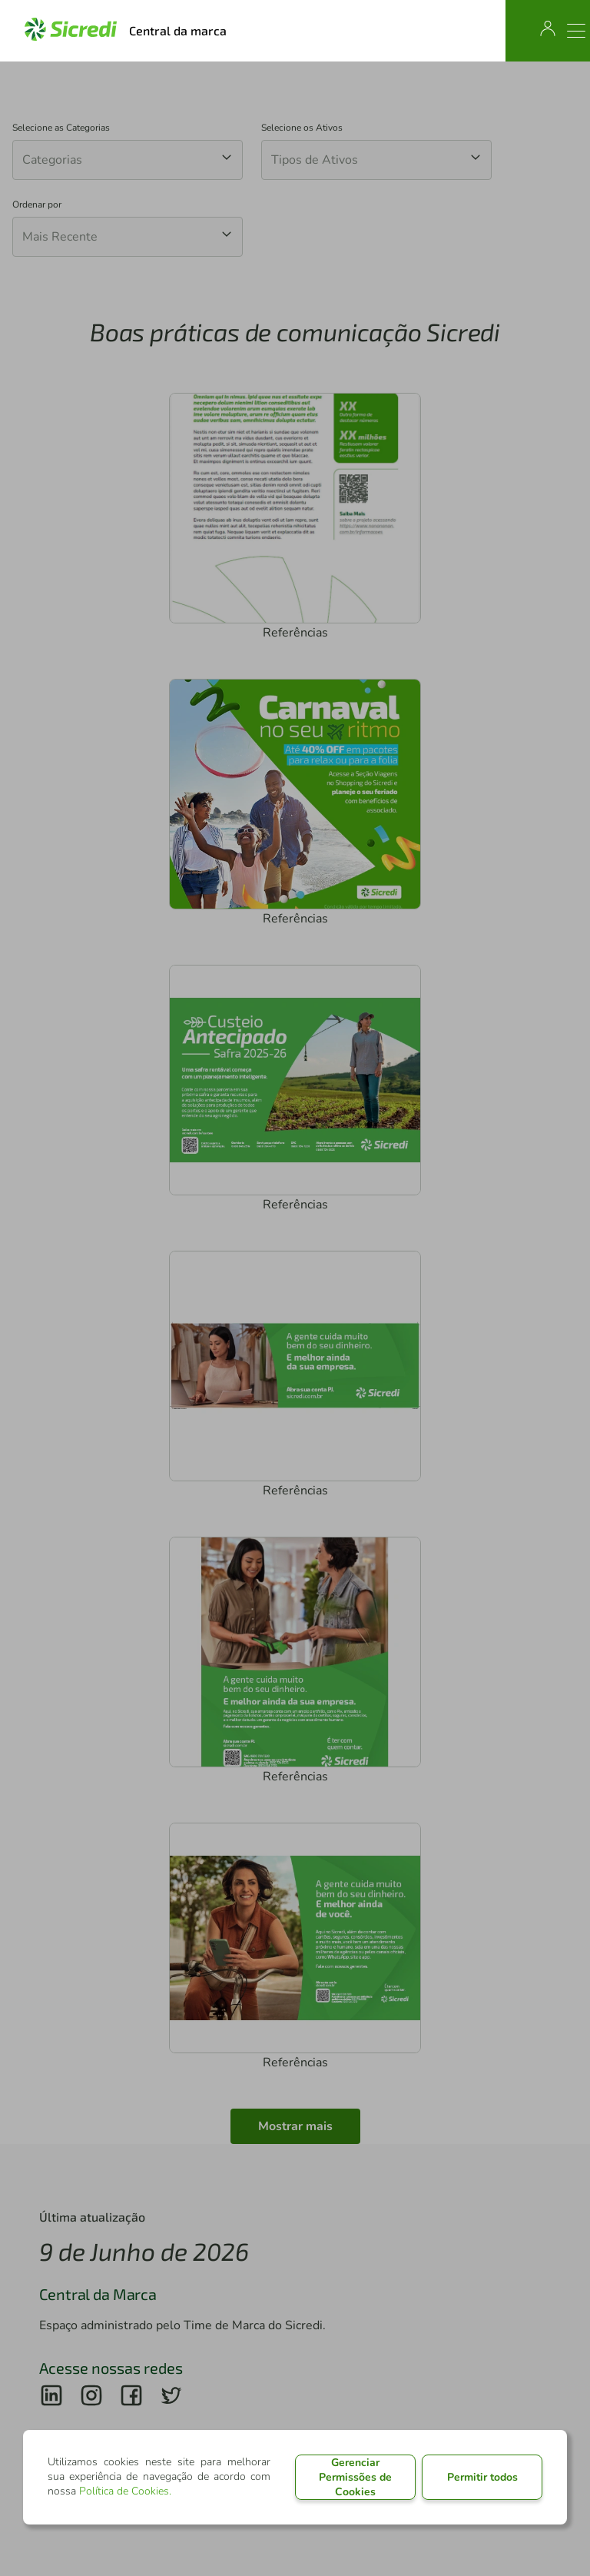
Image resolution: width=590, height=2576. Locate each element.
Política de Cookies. (125, 2491)
